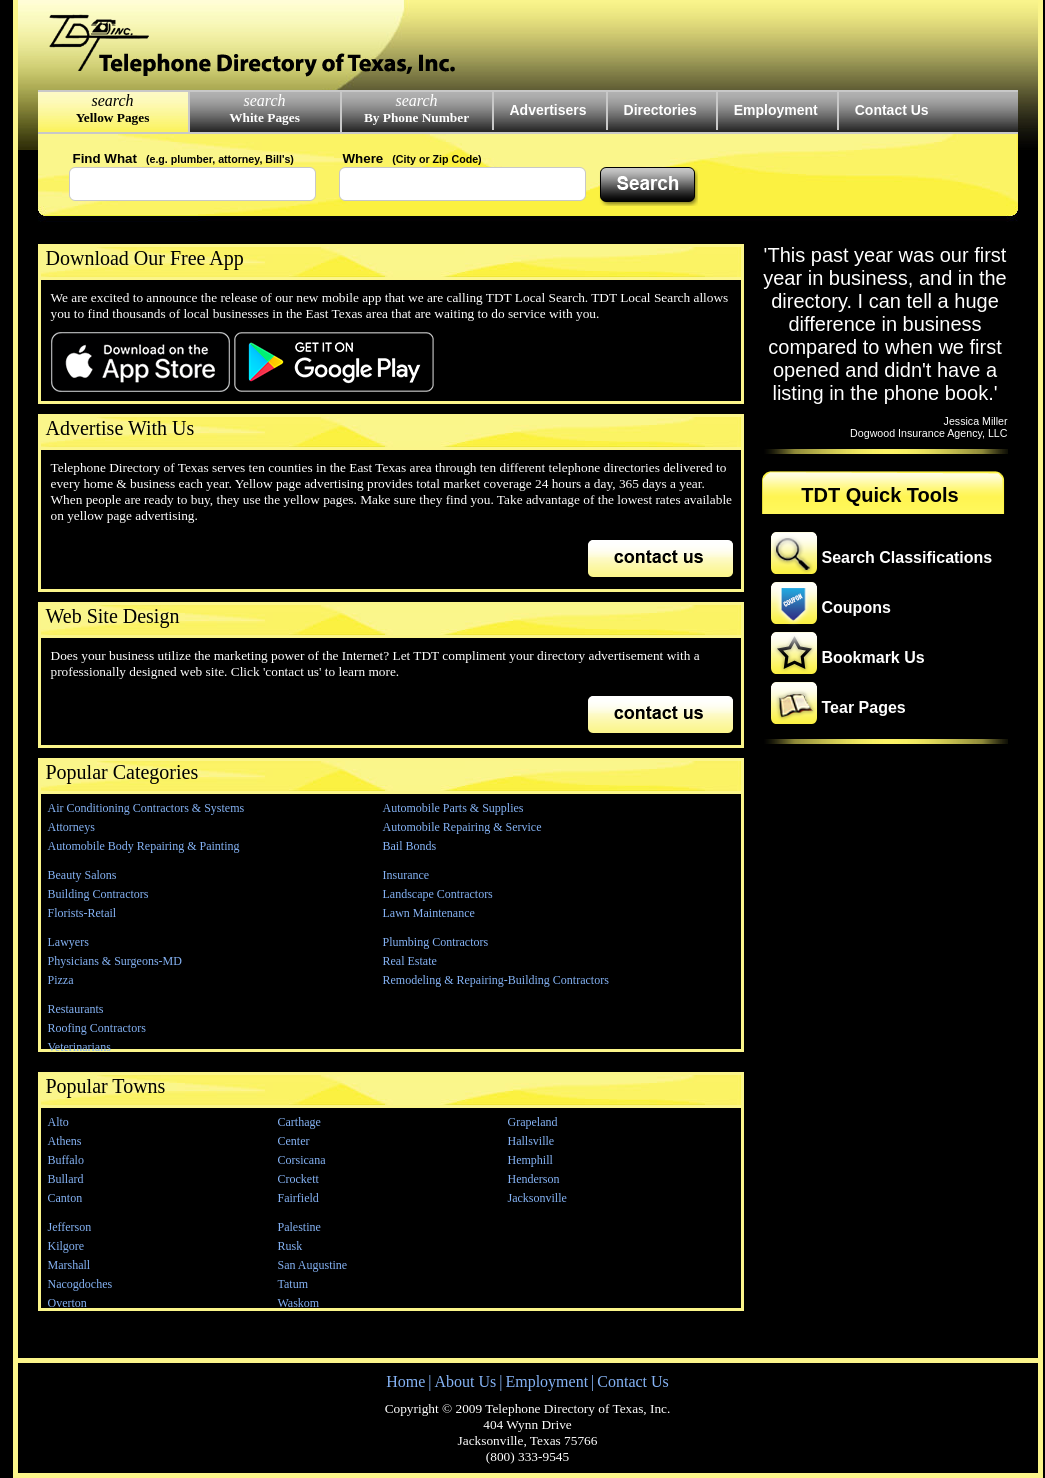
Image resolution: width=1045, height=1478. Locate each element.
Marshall (69, 1265)
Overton (67, 1303)
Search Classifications (907, 557)
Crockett (298, 1179)
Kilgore (66, 1246)
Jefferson (70, 1227)
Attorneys (71, 827)
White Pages (264, 117)
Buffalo (66, 1160)
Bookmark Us (873, 657)
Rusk (290, 1246)
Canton (65, 1198)
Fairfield (298, 1198)
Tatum (293, 1284)
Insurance (406, 875)
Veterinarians (79, 1047)
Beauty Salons (82, 875)
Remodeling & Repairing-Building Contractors (496, 980)
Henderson (534, 1179)
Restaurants (76, 1009)
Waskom (299, 1303)
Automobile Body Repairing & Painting (144, 846)
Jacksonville (537, 1198)
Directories (660, 110)
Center (294, 1141)
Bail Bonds (410, 846)
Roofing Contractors (97, 1028)
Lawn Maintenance (429, 913)
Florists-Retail (82, 913)
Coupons (856, 607)
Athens (65, 1141)
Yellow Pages (113, 117)
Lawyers (68, 942)
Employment (776, 110)
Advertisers (548, 110)
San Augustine (313, 1265)
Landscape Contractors (438, 894)
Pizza (61, 980)
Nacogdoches (80, 1284)
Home (405, 1381)
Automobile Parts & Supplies (453, 808)
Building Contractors (98, 894)
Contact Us (892, 110)
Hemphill (530, 1160)
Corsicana (302, 1160)
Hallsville (531, 1141)
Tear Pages (864, 707)
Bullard (66, 1179)
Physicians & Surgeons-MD (115, 961)
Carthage (299, 1122)
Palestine (299, 1227)
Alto (58, 1122)
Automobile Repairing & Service (462, 827)
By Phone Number (416, 117)
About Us (465, 1381)
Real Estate (410, 961)
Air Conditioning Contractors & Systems (146, 808)
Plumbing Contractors (436, 942)
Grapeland (533, 1122)
